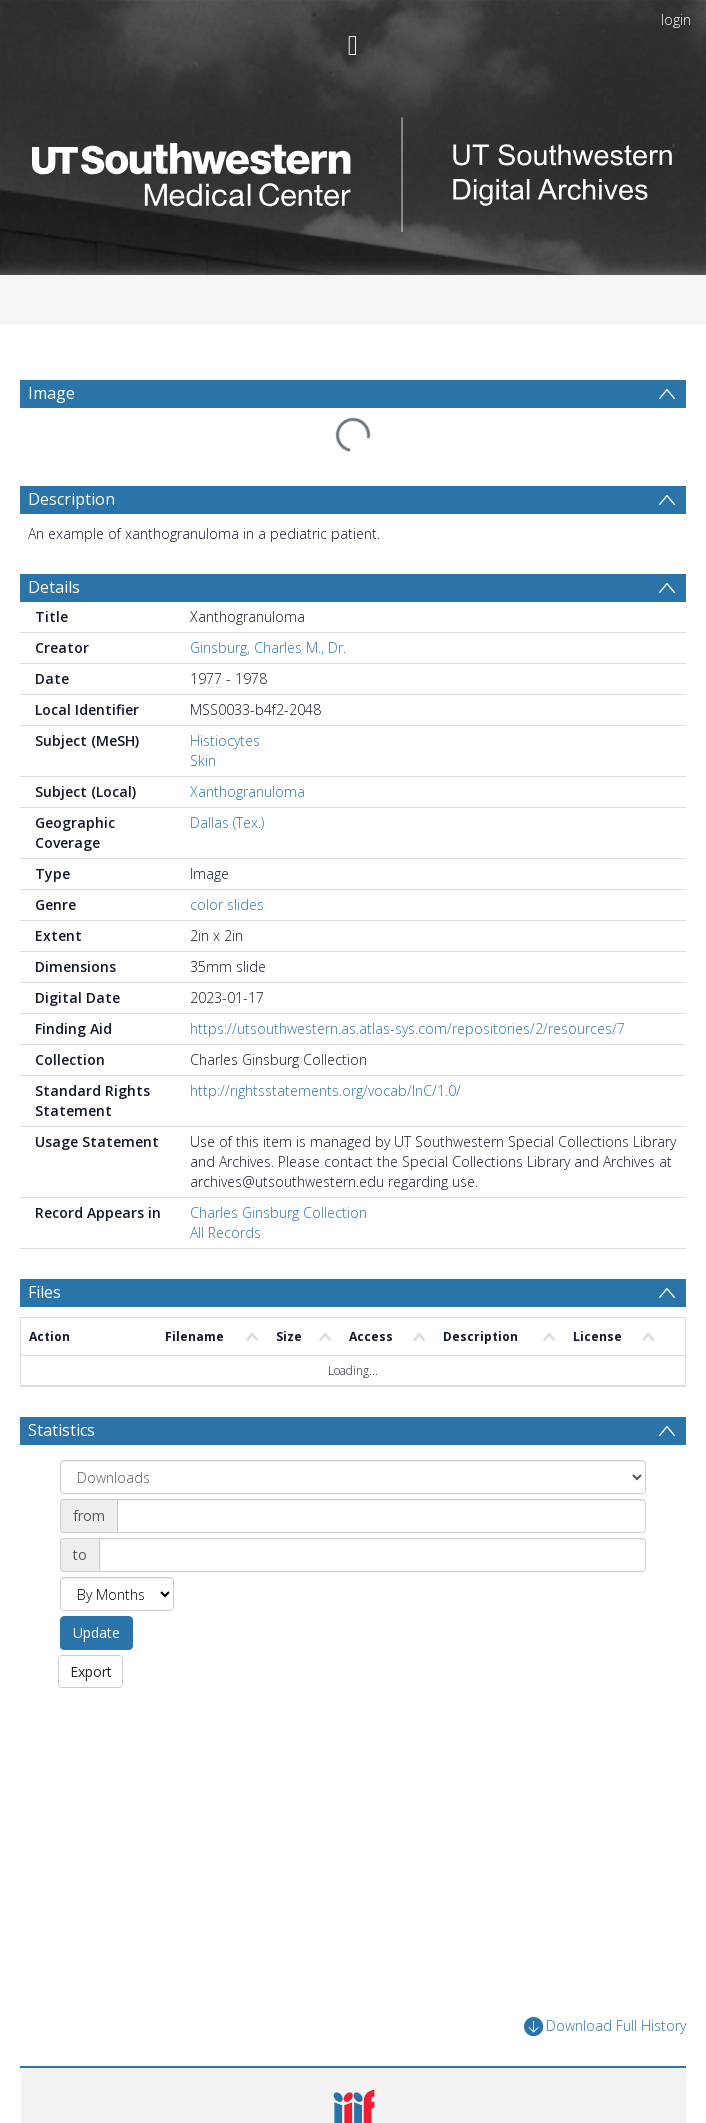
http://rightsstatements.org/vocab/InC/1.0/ (325, 1090)
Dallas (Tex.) (227, 822)
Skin (203, 760)
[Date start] (381, 1516)
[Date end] (372, 1555)
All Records (225, 1232)
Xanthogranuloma (247, 791)
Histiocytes (225, 740)
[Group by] (353, 1477)
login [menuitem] (676, 19)
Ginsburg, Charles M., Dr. (268, 647)
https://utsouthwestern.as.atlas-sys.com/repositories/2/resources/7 (407, 1028)
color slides (227, 904)
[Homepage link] (353, 169)
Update (96, 1632)
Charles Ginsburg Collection (278, 1212)
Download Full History (605, 2026)
